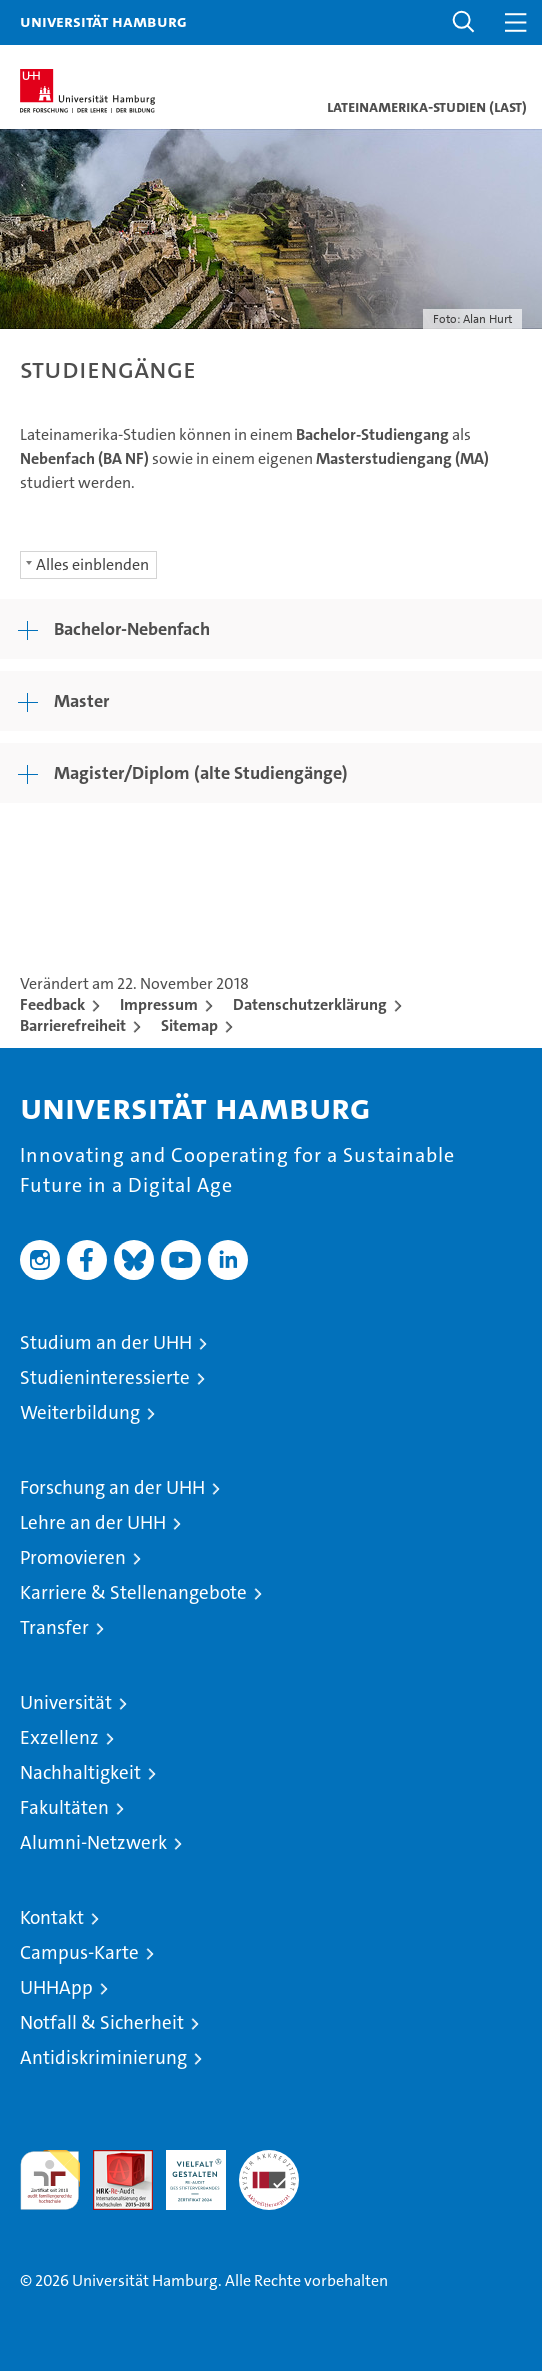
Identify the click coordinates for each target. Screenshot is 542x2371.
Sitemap (189, 1025)
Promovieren (73, 1557)
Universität (66, 1702)
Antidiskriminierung (103, 2057)
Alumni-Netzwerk (93, 1842)
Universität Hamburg (103, 21)
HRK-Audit (185, 2171)
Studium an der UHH (106, 1342)
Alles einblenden (92, 564)
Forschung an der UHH (112, 1487)
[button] (464, 22)
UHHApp (56, 1987)
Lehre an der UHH (93, 1522)
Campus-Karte (79, 1952)
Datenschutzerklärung (310, 1004)
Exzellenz (59, 1737)
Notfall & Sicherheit (102, 2022)
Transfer (54, 1627)
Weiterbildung (80, 1412)
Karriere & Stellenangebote (133, 1592)
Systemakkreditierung (269, 2160)
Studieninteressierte (105, 1377)
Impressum (159, 1004)
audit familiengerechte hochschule (50, 2180)
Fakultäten (64, 1807)
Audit (112, 2160)
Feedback (52, 1004)
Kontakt (52, 1917)
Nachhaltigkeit (80, 1772)
